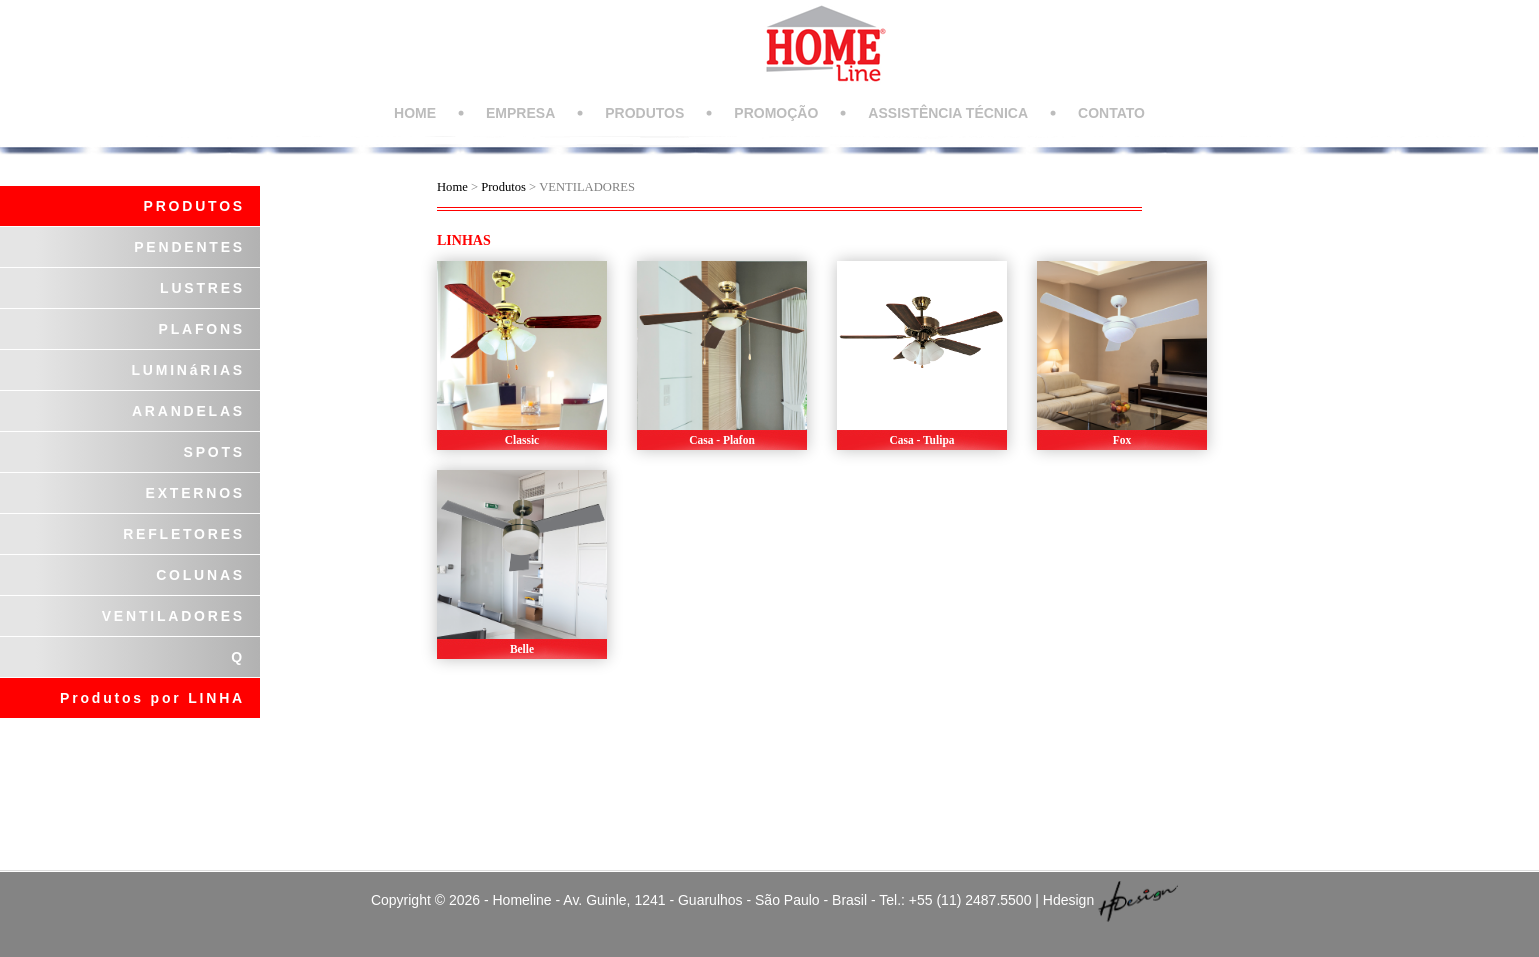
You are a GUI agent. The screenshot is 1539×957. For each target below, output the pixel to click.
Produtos (505, 187)
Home (452, 187)
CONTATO (1111, 113)
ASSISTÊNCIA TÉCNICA (948, 113)
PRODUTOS (644, 113)
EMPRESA (520, 113)
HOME (415, 113)
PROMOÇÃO (776, 113)
